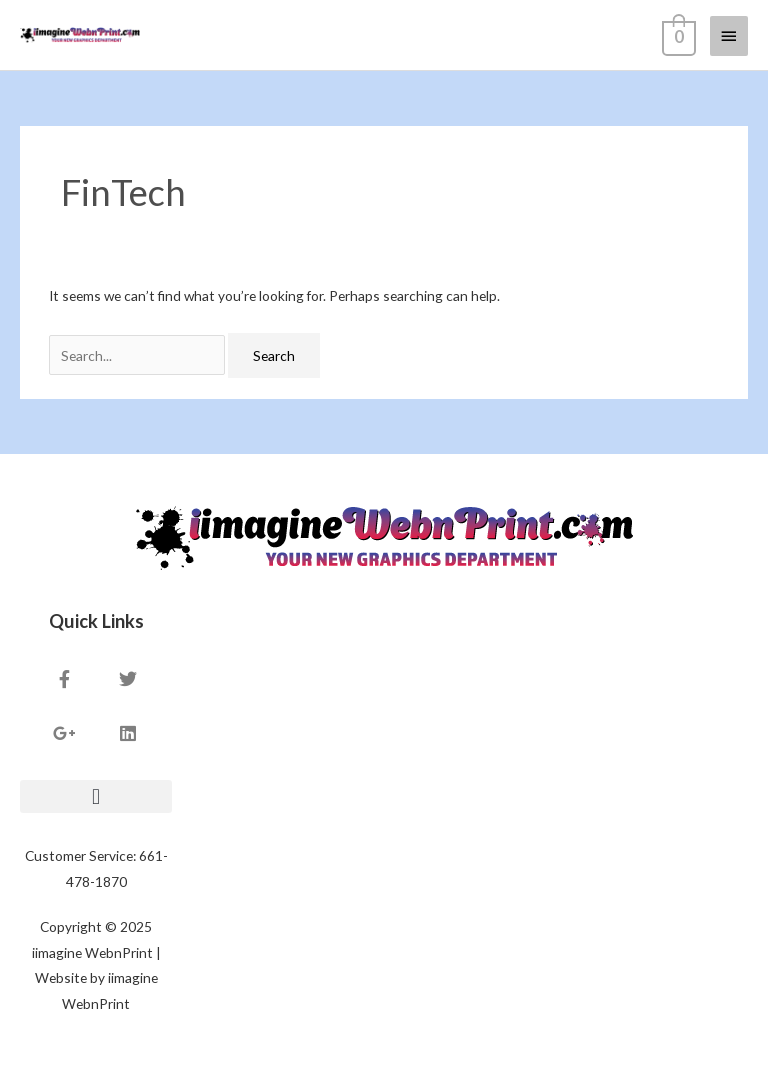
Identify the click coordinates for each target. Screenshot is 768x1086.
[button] (96, 796)
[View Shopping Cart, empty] (677, 35)
